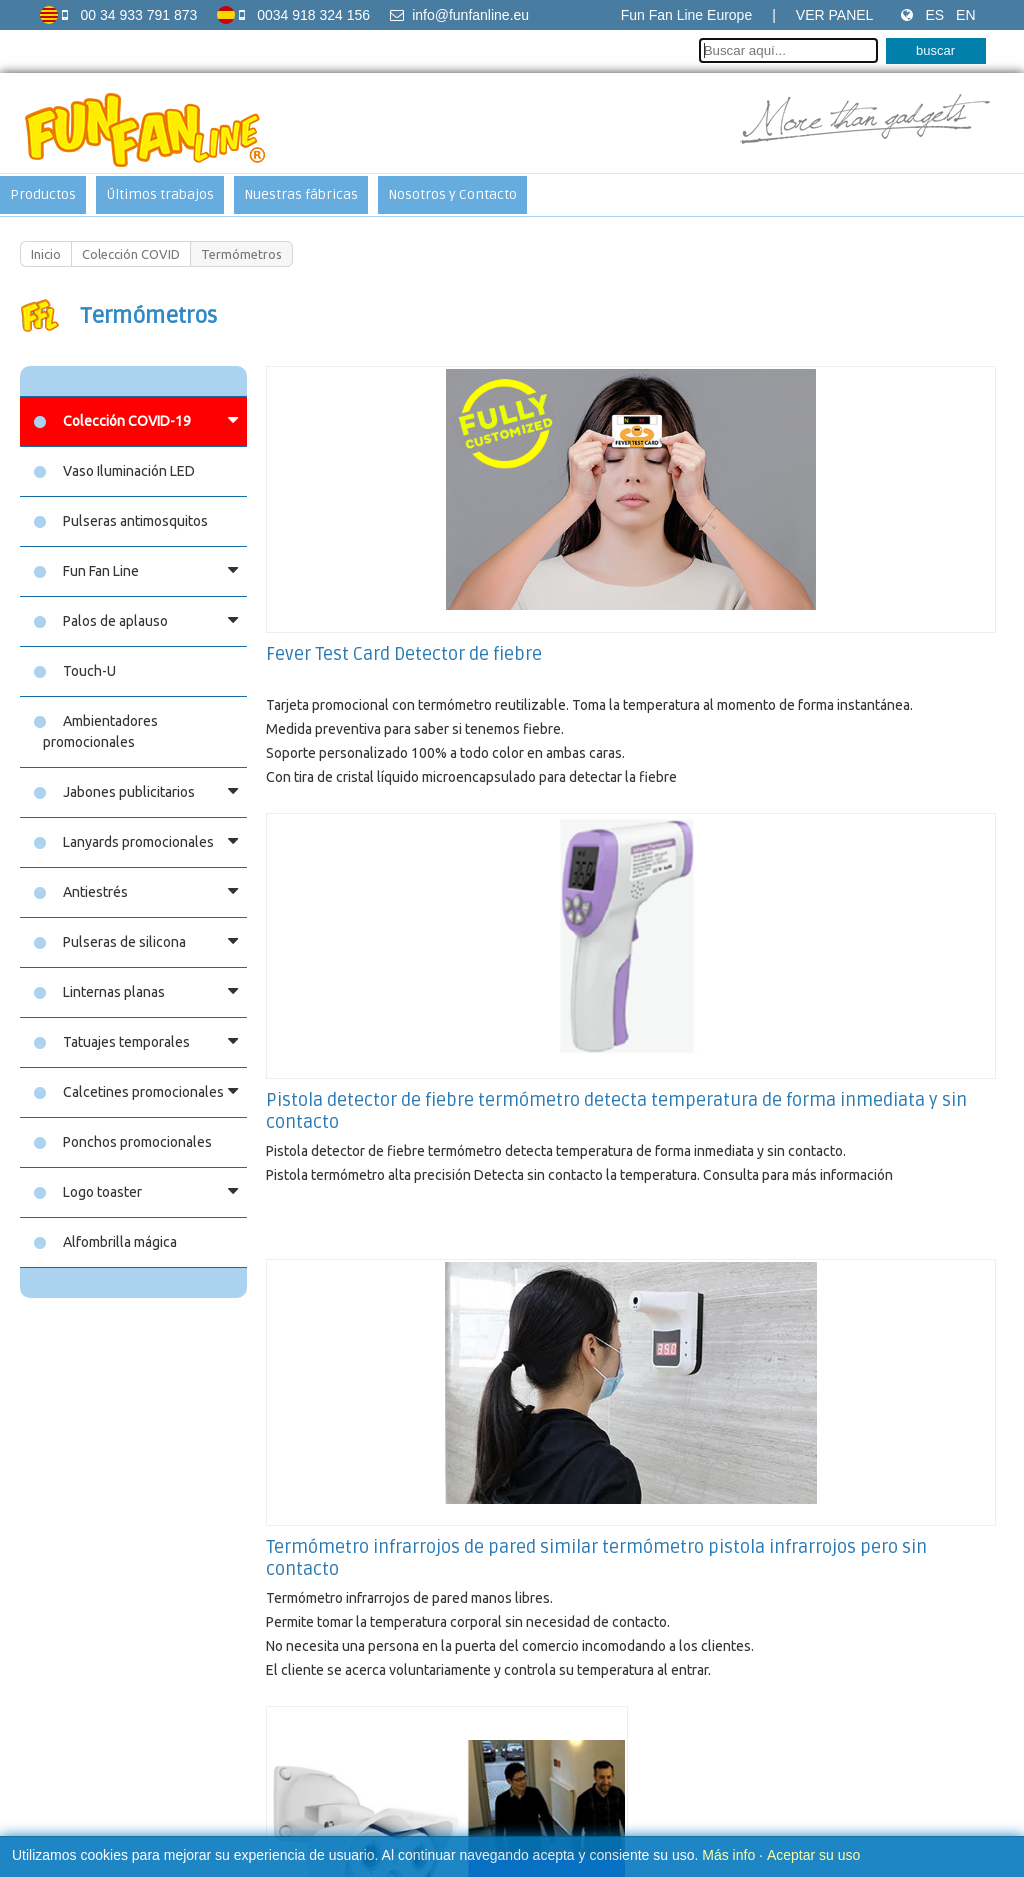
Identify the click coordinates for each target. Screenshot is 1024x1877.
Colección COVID (131, 254)
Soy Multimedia (675, 1789)
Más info (728, 1855)
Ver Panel (835, 15)
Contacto (556, 1734)
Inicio (46, 254)
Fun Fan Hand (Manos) (353, 1515)
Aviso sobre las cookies (449, 1734)
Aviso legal (337, 1734)
